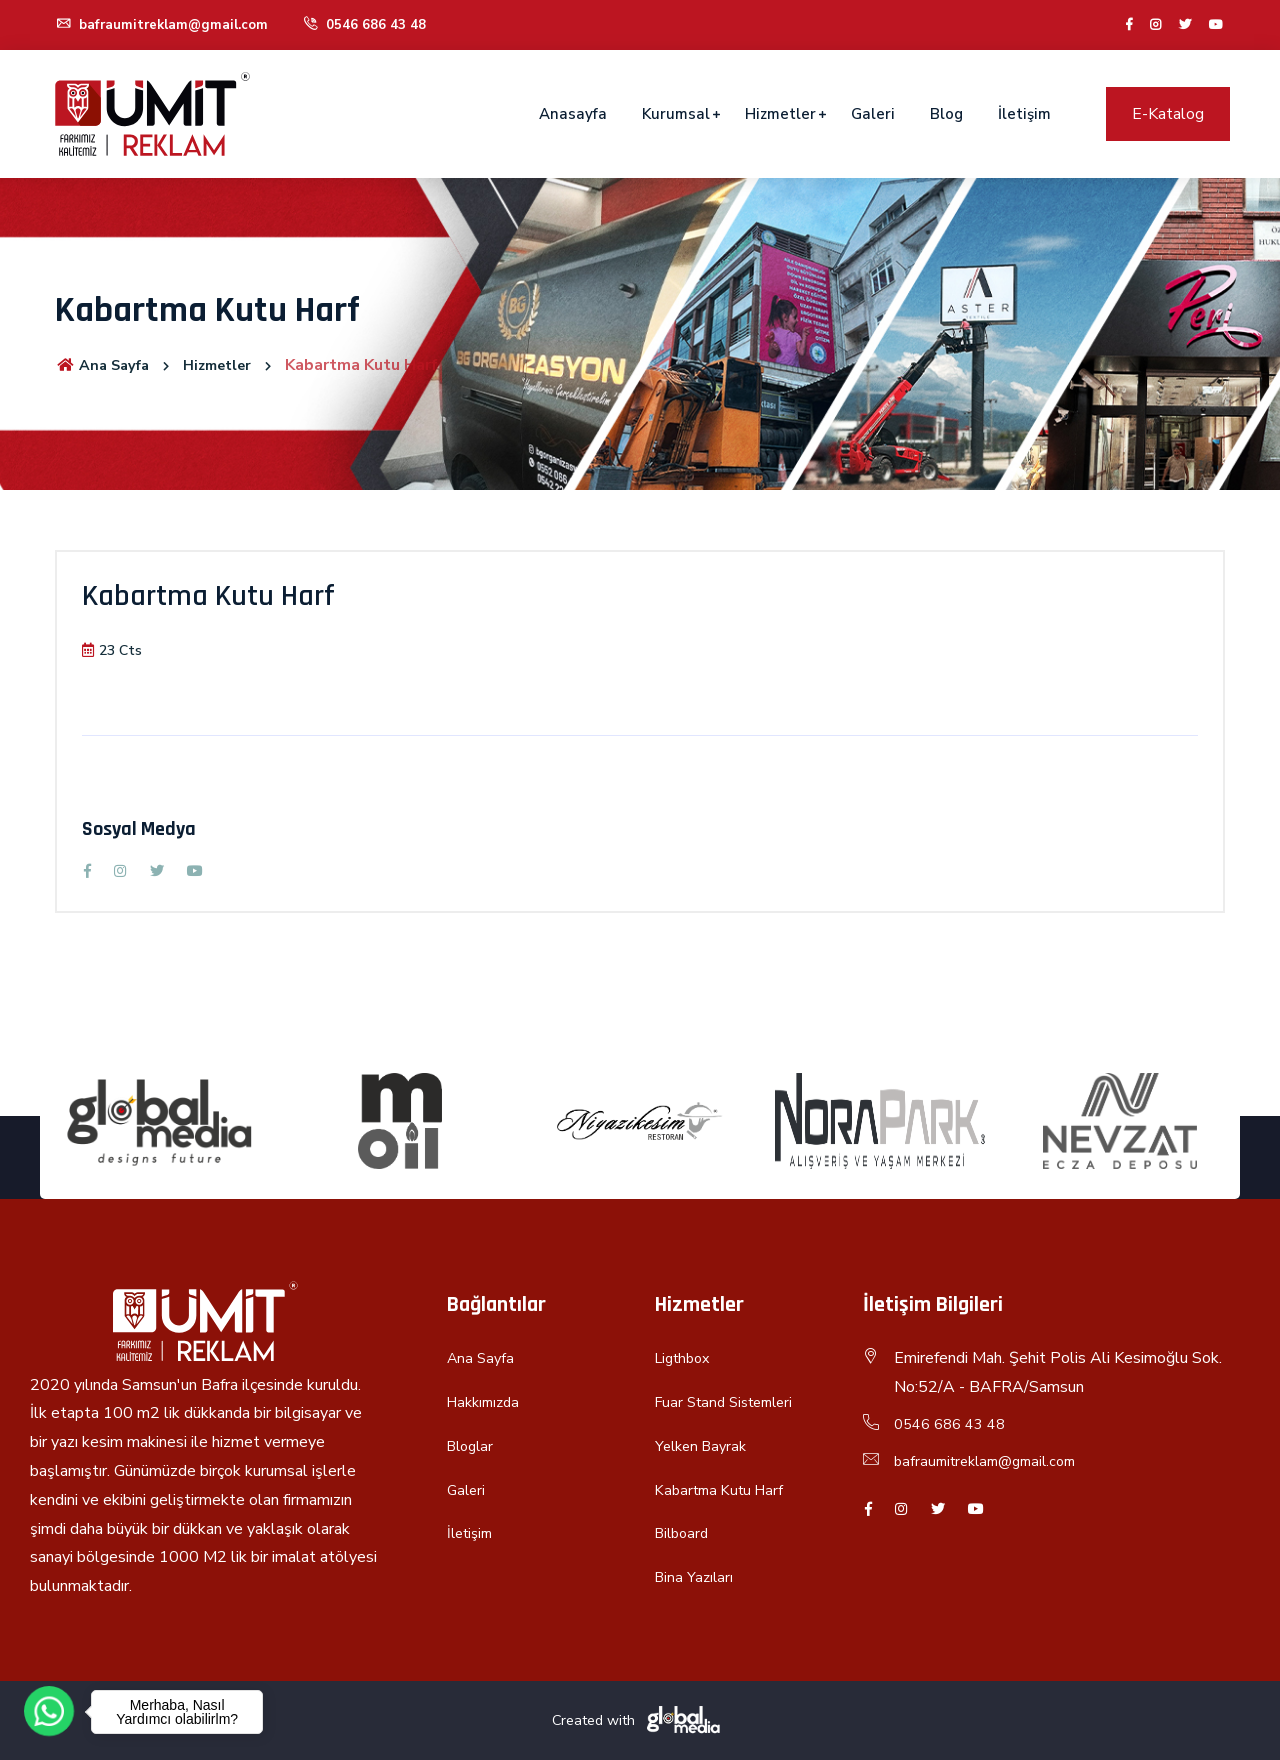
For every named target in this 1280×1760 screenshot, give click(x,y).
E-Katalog (1168, 114)
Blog (946, 114)
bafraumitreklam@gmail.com (166, 24)
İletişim (1024, 114)
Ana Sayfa (107, 365)
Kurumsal (676, 114)
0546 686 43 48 (374, 24)
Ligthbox (686, 1358)
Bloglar (473, 1446)
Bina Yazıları (696, 1577)
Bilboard (684, 1533)
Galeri (873, 114)
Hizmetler (780, 114)
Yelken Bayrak (704, 1446)
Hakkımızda (487, 1402)
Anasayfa (573, 114)
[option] (160, 1121)
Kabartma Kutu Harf (724, 1490)
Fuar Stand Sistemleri (731, 1402)
